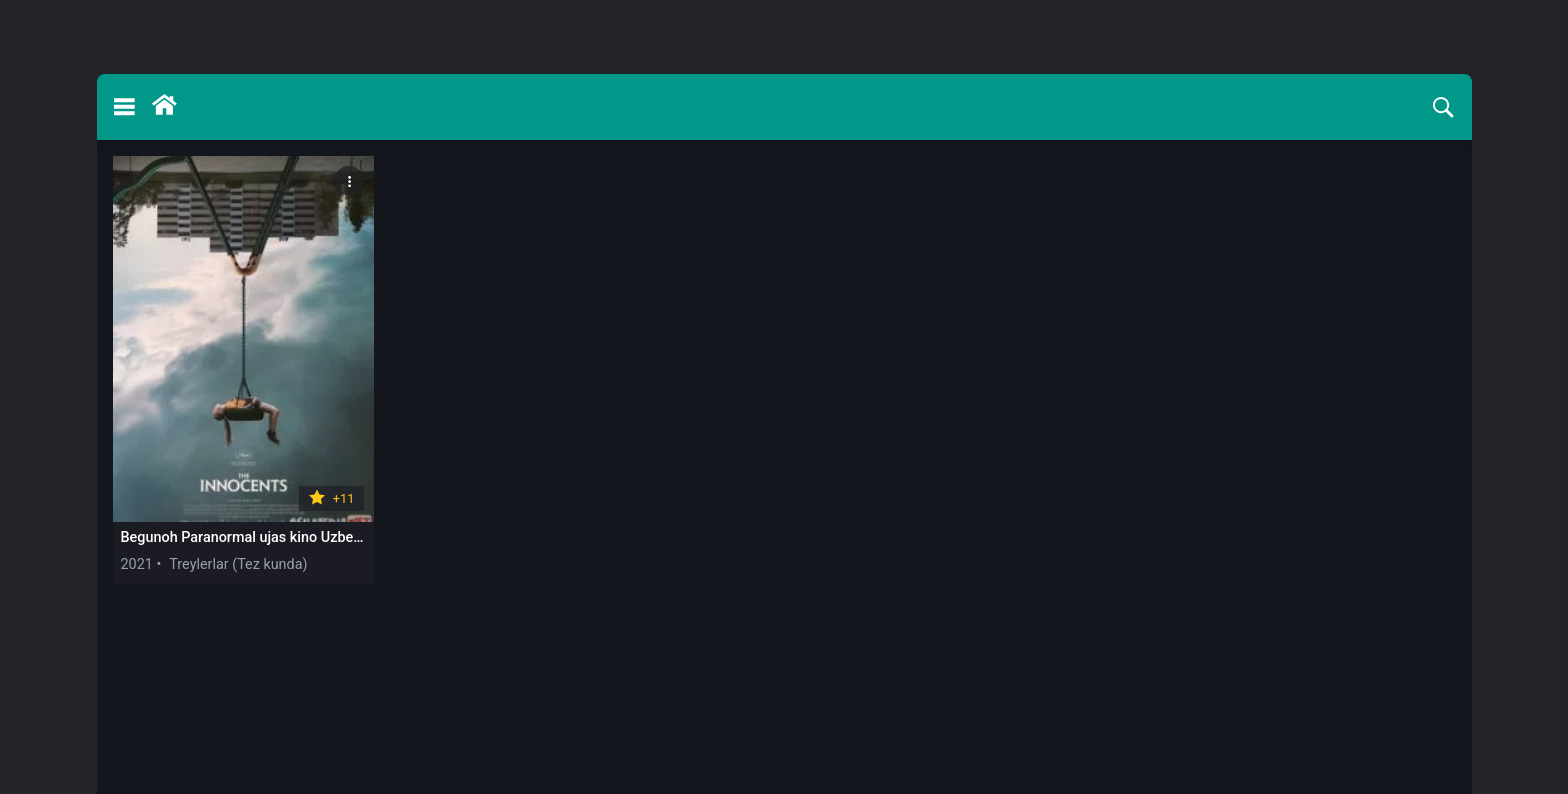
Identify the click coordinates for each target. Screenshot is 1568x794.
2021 (137, 564)
